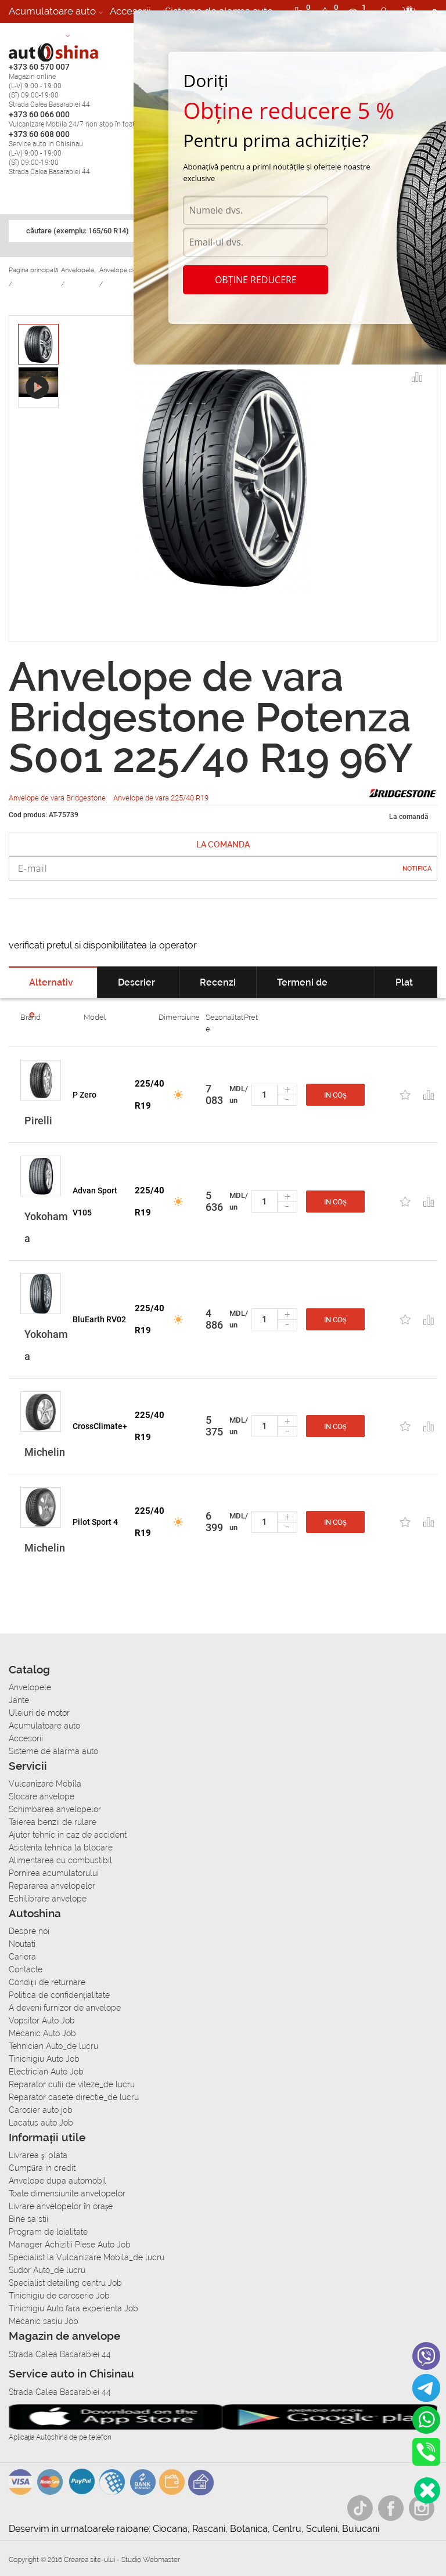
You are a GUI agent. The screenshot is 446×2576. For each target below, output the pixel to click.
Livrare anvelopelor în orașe (61, 2206)
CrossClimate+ (100, 1426)
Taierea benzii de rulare (52, 1822)
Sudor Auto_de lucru (47, 2270)
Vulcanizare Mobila (45, 1783)
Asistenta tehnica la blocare (61, 1847)
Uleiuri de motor (39, 1713)
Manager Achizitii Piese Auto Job (70, 2244)
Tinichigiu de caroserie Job (59, 2295)
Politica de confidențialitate (59, 1995)
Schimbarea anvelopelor (55, 1809)
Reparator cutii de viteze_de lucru (72, 2084)
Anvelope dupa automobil (57, 2180)
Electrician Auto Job (46, 2071)
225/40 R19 (149, 1094)
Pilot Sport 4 (95, 1522)
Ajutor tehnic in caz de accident (68, 1834)
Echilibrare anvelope (48, 1898)
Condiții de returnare (47, 1982)
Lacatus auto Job (41, 2122)
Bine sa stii (28, 2219)
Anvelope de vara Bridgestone (58, 797)
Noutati (22, 1944)
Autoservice (36, 34)
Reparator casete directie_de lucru (74, 2097)
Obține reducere (256, 279)
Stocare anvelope (41, 1796)
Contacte (25, 1969)
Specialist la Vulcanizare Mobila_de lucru (86, 2257)
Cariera (93, 34)
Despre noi (29, 1931)
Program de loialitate (48, 2231)
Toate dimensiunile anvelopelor (67, 2193)
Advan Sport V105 (95, 1201)
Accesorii (130, 11)
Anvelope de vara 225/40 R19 (160, 797)
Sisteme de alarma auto (53, 1751)
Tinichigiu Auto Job (44, 2058)
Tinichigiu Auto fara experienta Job (73, 2308)
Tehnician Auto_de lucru (53, 2046)
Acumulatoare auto (52, 11)
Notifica (416, 868)
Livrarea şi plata (38, 2155)
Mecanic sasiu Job (43, 2321)
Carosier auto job (41, 2110)
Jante (19, 1700)
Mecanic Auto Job (42, 2033)
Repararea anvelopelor (52, 1885)
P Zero (84, 1094)
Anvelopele (30, 1687)
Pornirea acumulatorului (54, 1873)
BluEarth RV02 (99, 1319)
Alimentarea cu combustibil (60, 1860)
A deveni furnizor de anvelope (65, 2007)
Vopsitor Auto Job (42, 2020)
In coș (335, 1095)
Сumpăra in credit (42, 2168)
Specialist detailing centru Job (65, 2283)
